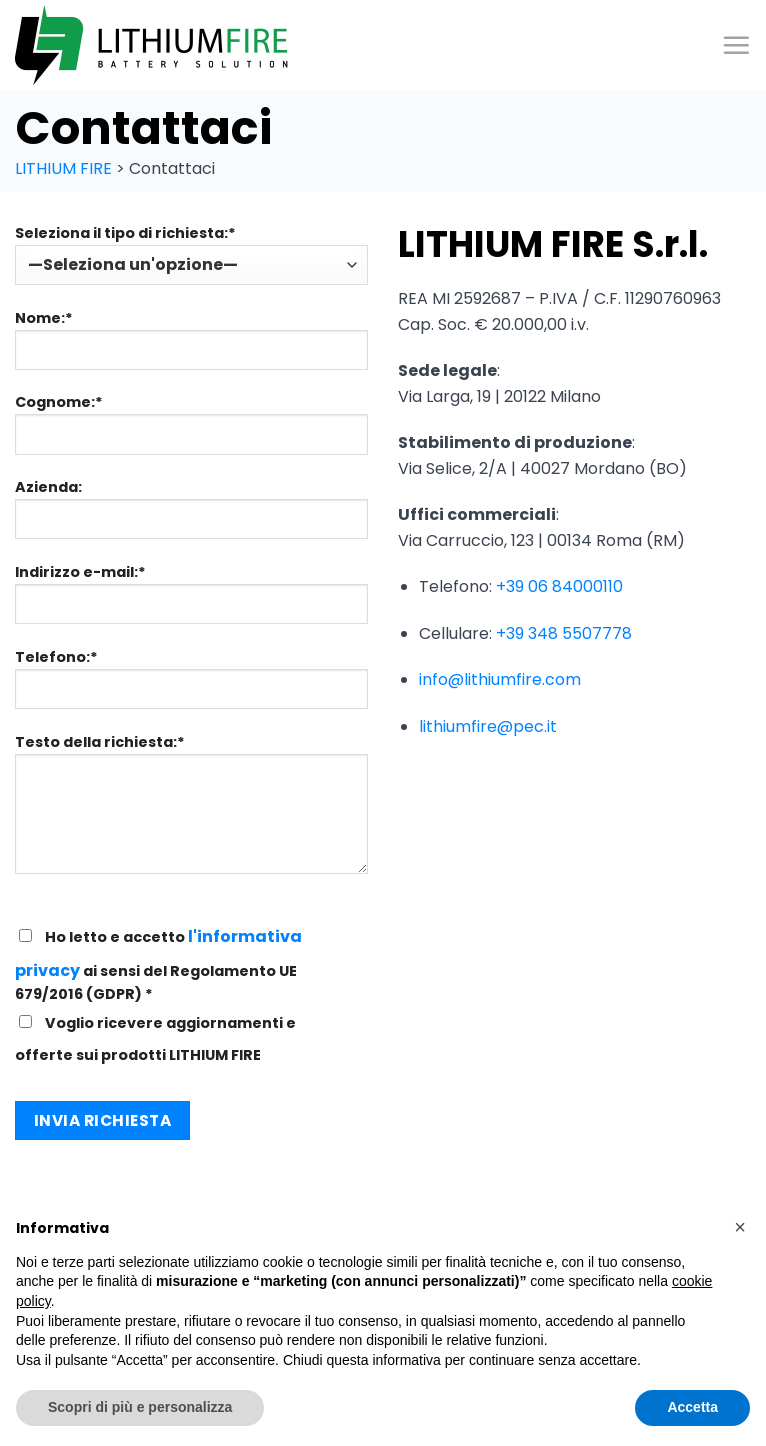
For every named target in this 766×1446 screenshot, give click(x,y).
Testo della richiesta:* (191, 811)
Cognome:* (191, 431)
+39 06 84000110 (559, 586)
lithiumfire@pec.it (488, 726)
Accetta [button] (692, 1407)
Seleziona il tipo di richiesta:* (191, 254)
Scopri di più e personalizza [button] (140, 1407)
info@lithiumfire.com (500, 679)
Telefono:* (191, 686)
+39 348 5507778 (564, 633)
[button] (740, 1227)
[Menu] (736, 45)
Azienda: (191, 516)
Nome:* (191, 347)
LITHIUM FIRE (63, 168)
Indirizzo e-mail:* (191, 601)
